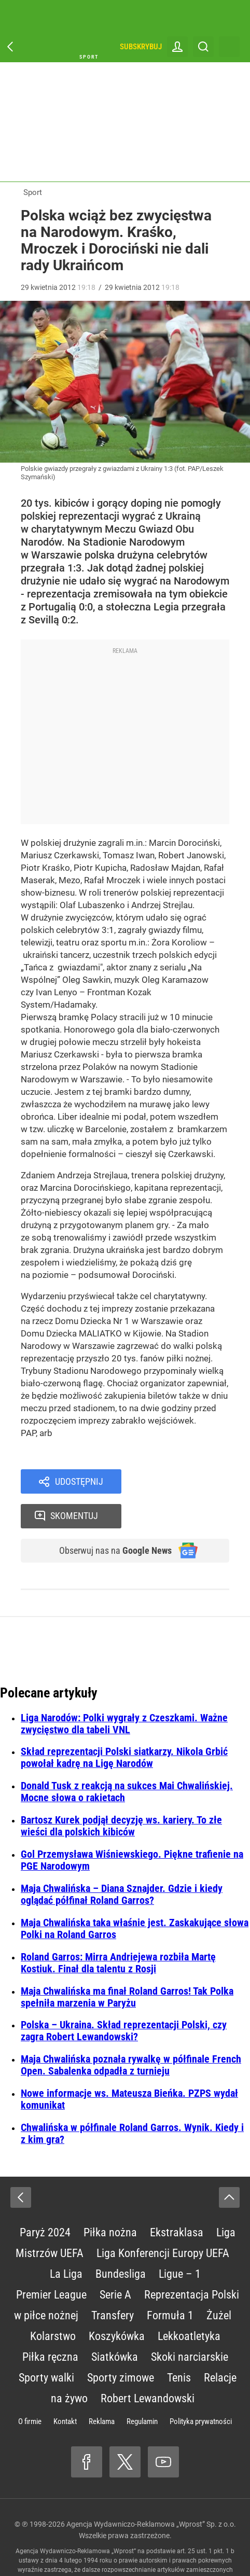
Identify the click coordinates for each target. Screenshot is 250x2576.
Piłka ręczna (50, 2325)
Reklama (102, 2390)
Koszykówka (117, 2305)
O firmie (29, 2390)
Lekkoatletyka (189, 2305)
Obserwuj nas (109, 1518)
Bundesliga (120, 2242)
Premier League (51, 2263)
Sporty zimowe (120, 2346)
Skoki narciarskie (189, 2325)
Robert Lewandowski (148, 2367)
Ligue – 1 (180, 2242)
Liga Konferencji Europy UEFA (162, 2222)
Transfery (112, 2284)
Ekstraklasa (176, 2201)
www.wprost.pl (116, 2548)
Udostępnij (79, 1482)
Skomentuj (188, 1482)
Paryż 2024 (45, 2201)
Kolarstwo (53, 2305)
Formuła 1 (170, 2284)
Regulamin (142, 2390)
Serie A (115, 2263)
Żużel (218, 2284)
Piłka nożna (110, 2201)
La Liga (66, 2242)
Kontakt (65, 2390)
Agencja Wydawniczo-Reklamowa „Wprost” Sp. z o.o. (151, 2493)
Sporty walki (46, 2346)
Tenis (179, 2346)
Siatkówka (114, 2325)
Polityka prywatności (201, 2390)
